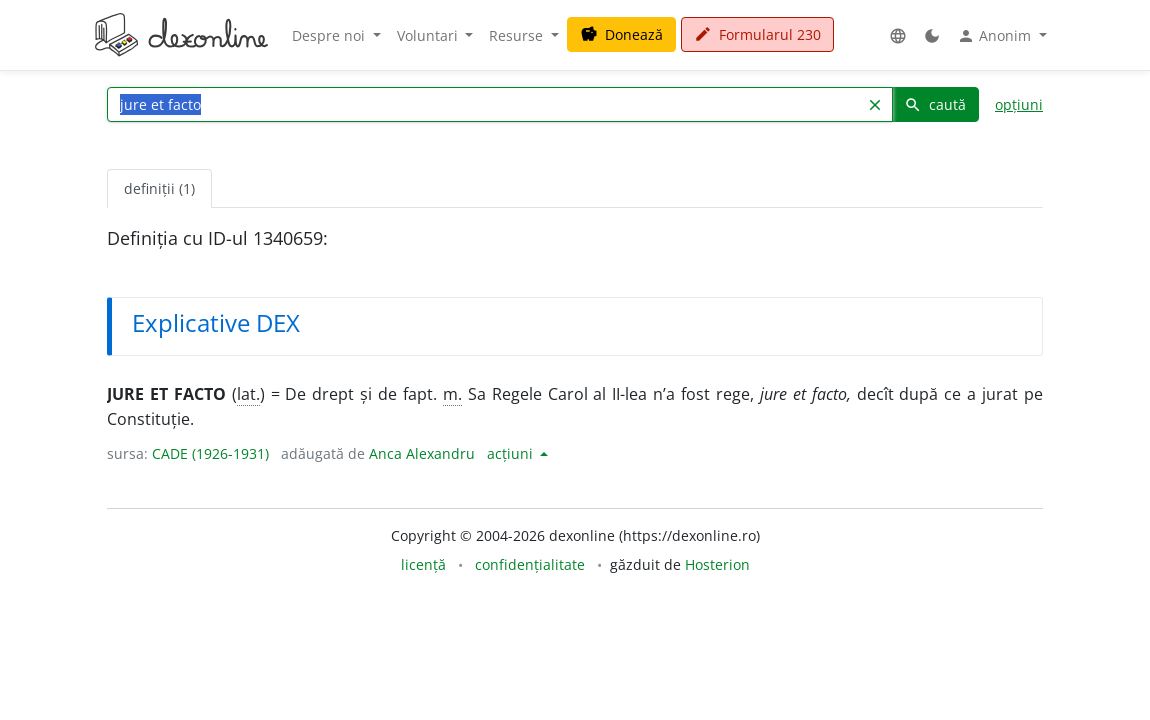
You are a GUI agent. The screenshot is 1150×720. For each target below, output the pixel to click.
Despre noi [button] (330, 35)
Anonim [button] (996, 36)
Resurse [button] (518, 35)
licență (423, 564)
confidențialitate (530, 564)
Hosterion (717, 564)
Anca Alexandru (422, 453)
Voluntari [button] (429, 35)
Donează (621, 34)
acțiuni (512, 453)
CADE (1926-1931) (210, 453)
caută (935, 104)
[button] (898, 35)
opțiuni (1019, 104)
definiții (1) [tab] (159, 188)
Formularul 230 (757, 34)
